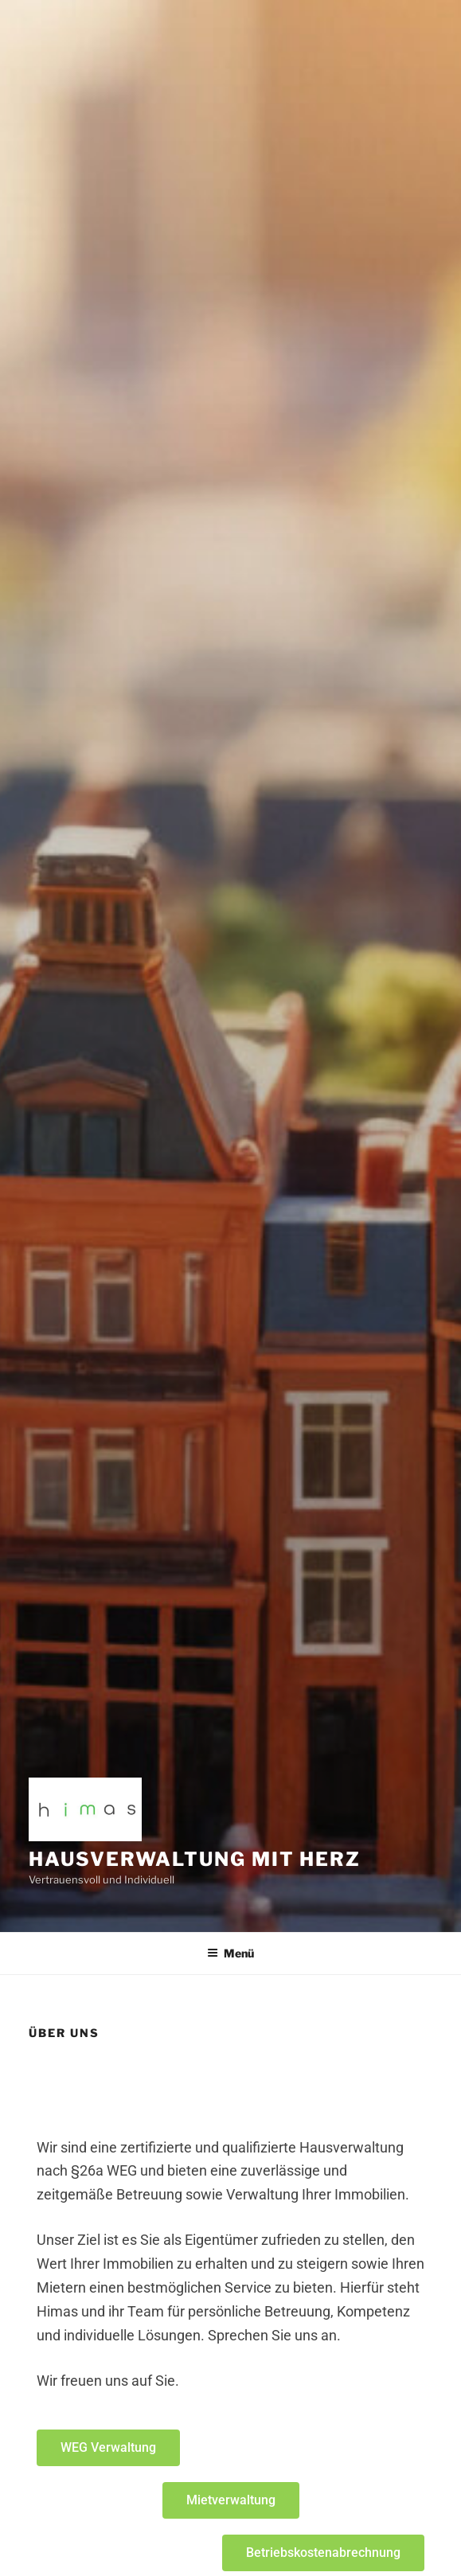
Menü (230, 1953)
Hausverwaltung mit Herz (195, 1859)
